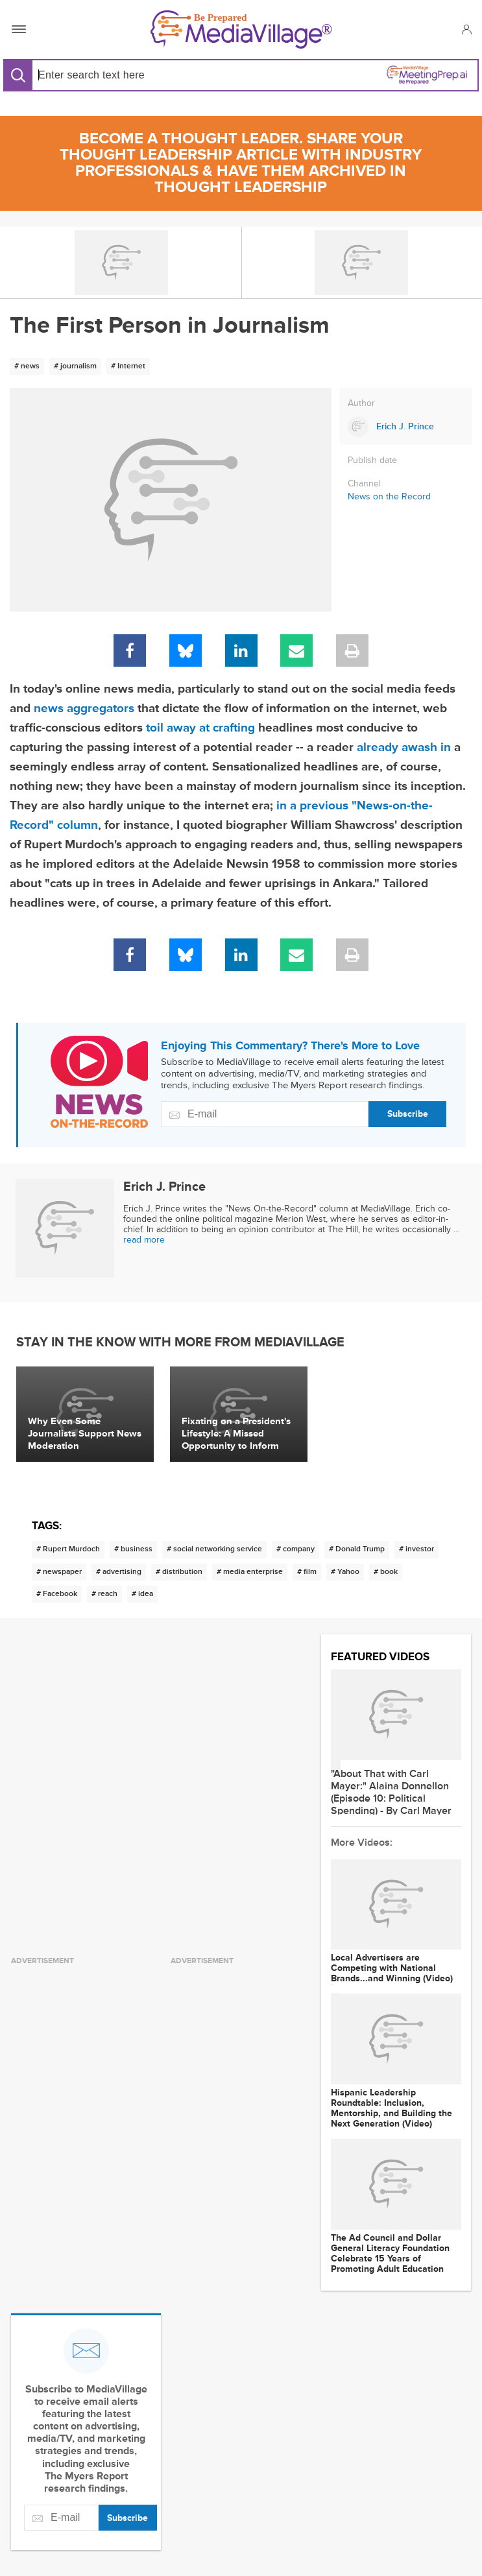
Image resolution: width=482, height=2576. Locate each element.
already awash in (404, 747)
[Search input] (134, 75)
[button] (466, 29)
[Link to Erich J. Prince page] (406, 426)
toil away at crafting (200, 728)
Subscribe (407, 1113)
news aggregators (84, 708)
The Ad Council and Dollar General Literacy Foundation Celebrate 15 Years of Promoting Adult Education (390, 2253)
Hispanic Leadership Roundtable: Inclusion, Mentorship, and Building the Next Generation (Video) (391, 2108)
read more (144, 1239)
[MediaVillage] (241, 29)
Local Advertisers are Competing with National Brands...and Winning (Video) (392, 1968)
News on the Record (389, 496)
